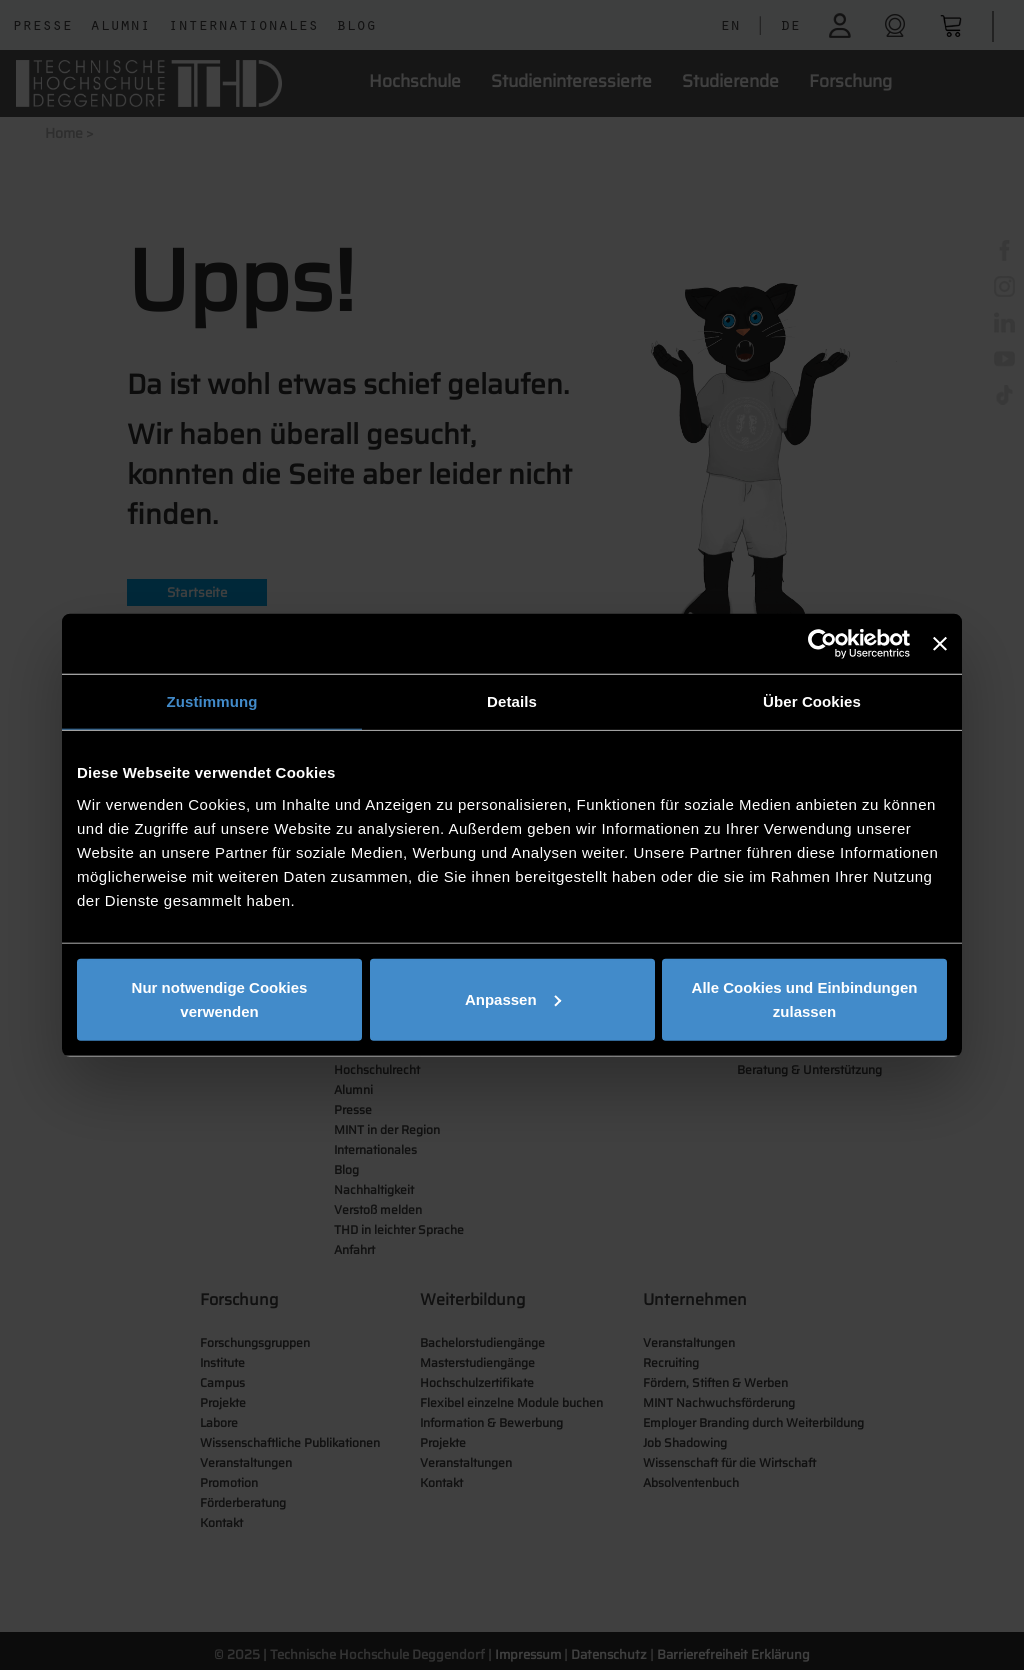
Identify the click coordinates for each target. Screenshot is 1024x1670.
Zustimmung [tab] (212, 701)
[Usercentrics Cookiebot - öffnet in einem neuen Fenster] (822, 644)
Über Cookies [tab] (812, 701)
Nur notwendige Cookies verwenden (220, 998)
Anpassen (513, 998)
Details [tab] (512, 701)
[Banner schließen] (940, 644)
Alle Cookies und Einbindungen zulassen (805, 998)
